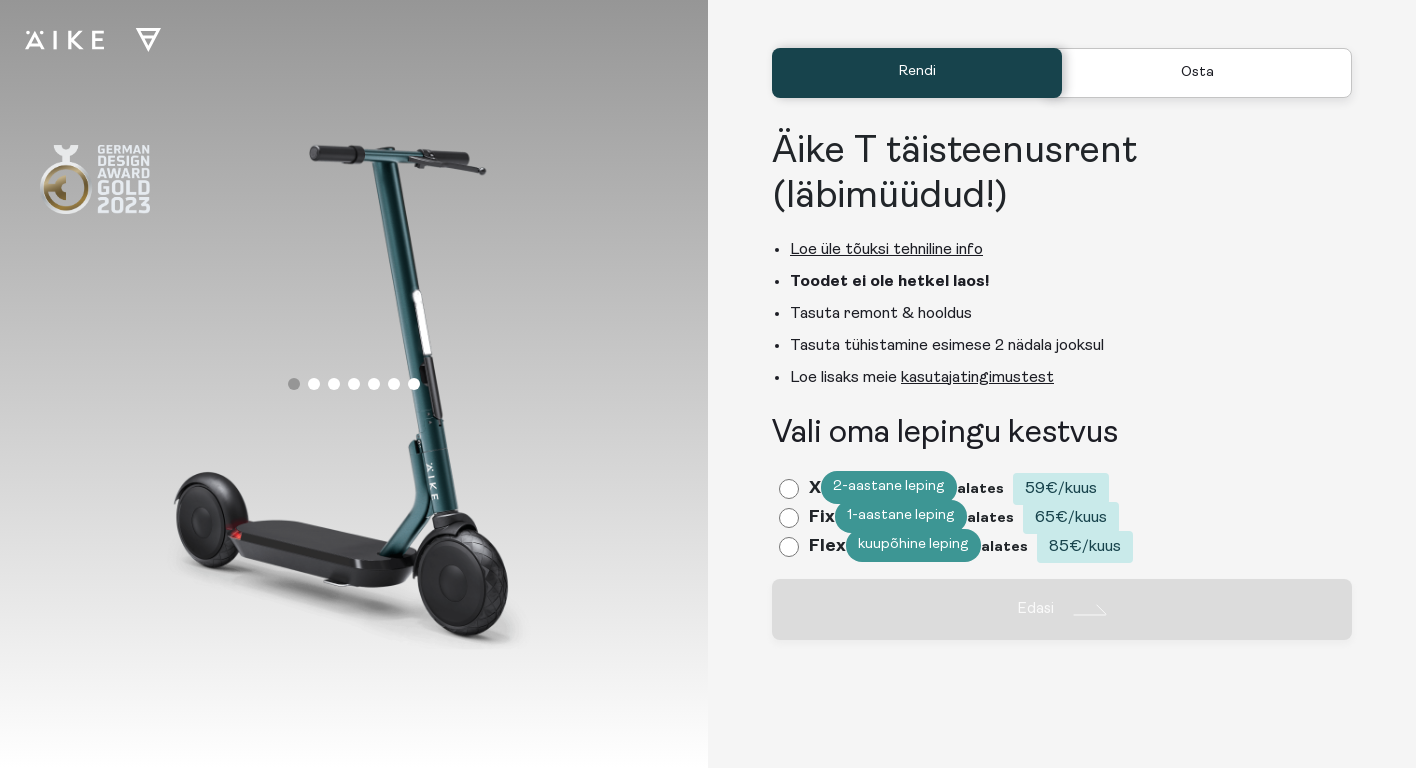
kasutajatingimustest (977, 378)
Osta (1197, 72)
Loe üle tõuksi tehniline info (886, 250)
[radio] (949, 491)
